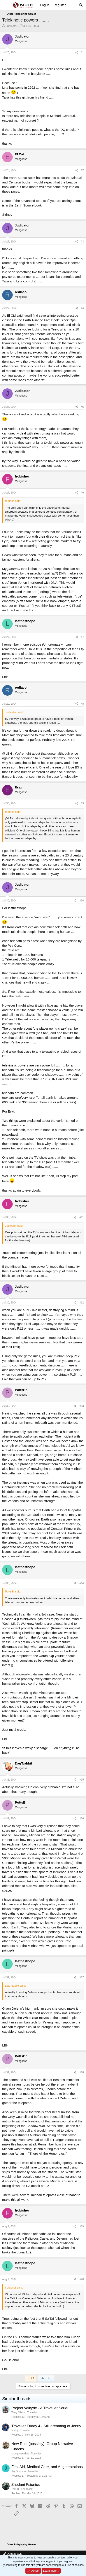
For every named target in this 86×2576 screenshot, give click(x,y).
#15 (81, 1779)
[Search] (81, 5)
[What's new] (72, 5)
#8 (82, 703)
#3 (82, 241)
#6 (82, 492)
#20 (81, 2279)
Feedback (27, 2489)
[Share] (76, 52)
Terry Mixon (18, 2412)
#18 (81, 2072)
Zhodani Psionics (25, 2485)
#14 (81, 1583)
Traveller (32, 2412)
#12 (81, 1302)
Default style (12, 2553)
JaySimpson (18, 2471)
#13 (81, 1405)
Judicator (12, 26)
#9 (82, 803)
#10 (81, 900)
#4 (82, 308)
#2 (82, 170)
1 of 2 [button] (30, 2378)
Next (46, 2378)
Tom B (15, 2489)
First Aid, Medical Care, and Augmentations (47, 2467)
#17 (81, 1977)
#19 (81, 2226)
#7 (82, 637)
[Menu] (6, 5)
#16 (81, 1818)
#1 (82, 52)
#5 (82, 406)
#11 (81, 1217)
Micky (14, 2430)
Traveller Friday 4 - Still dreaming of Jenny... (47, 2426)
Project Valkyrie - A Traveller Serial (39, 2408)
